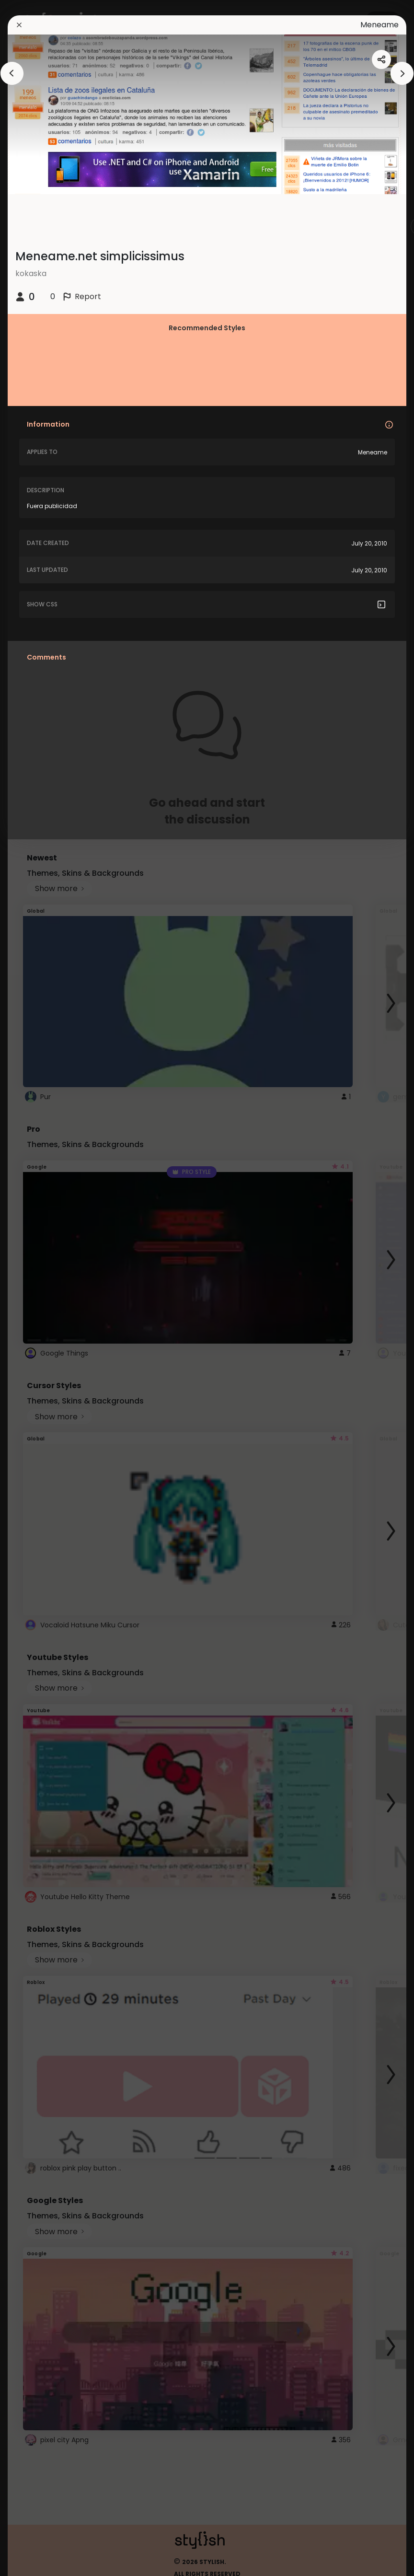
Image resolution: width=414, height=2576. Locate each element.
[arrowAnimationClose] (12, 73)
